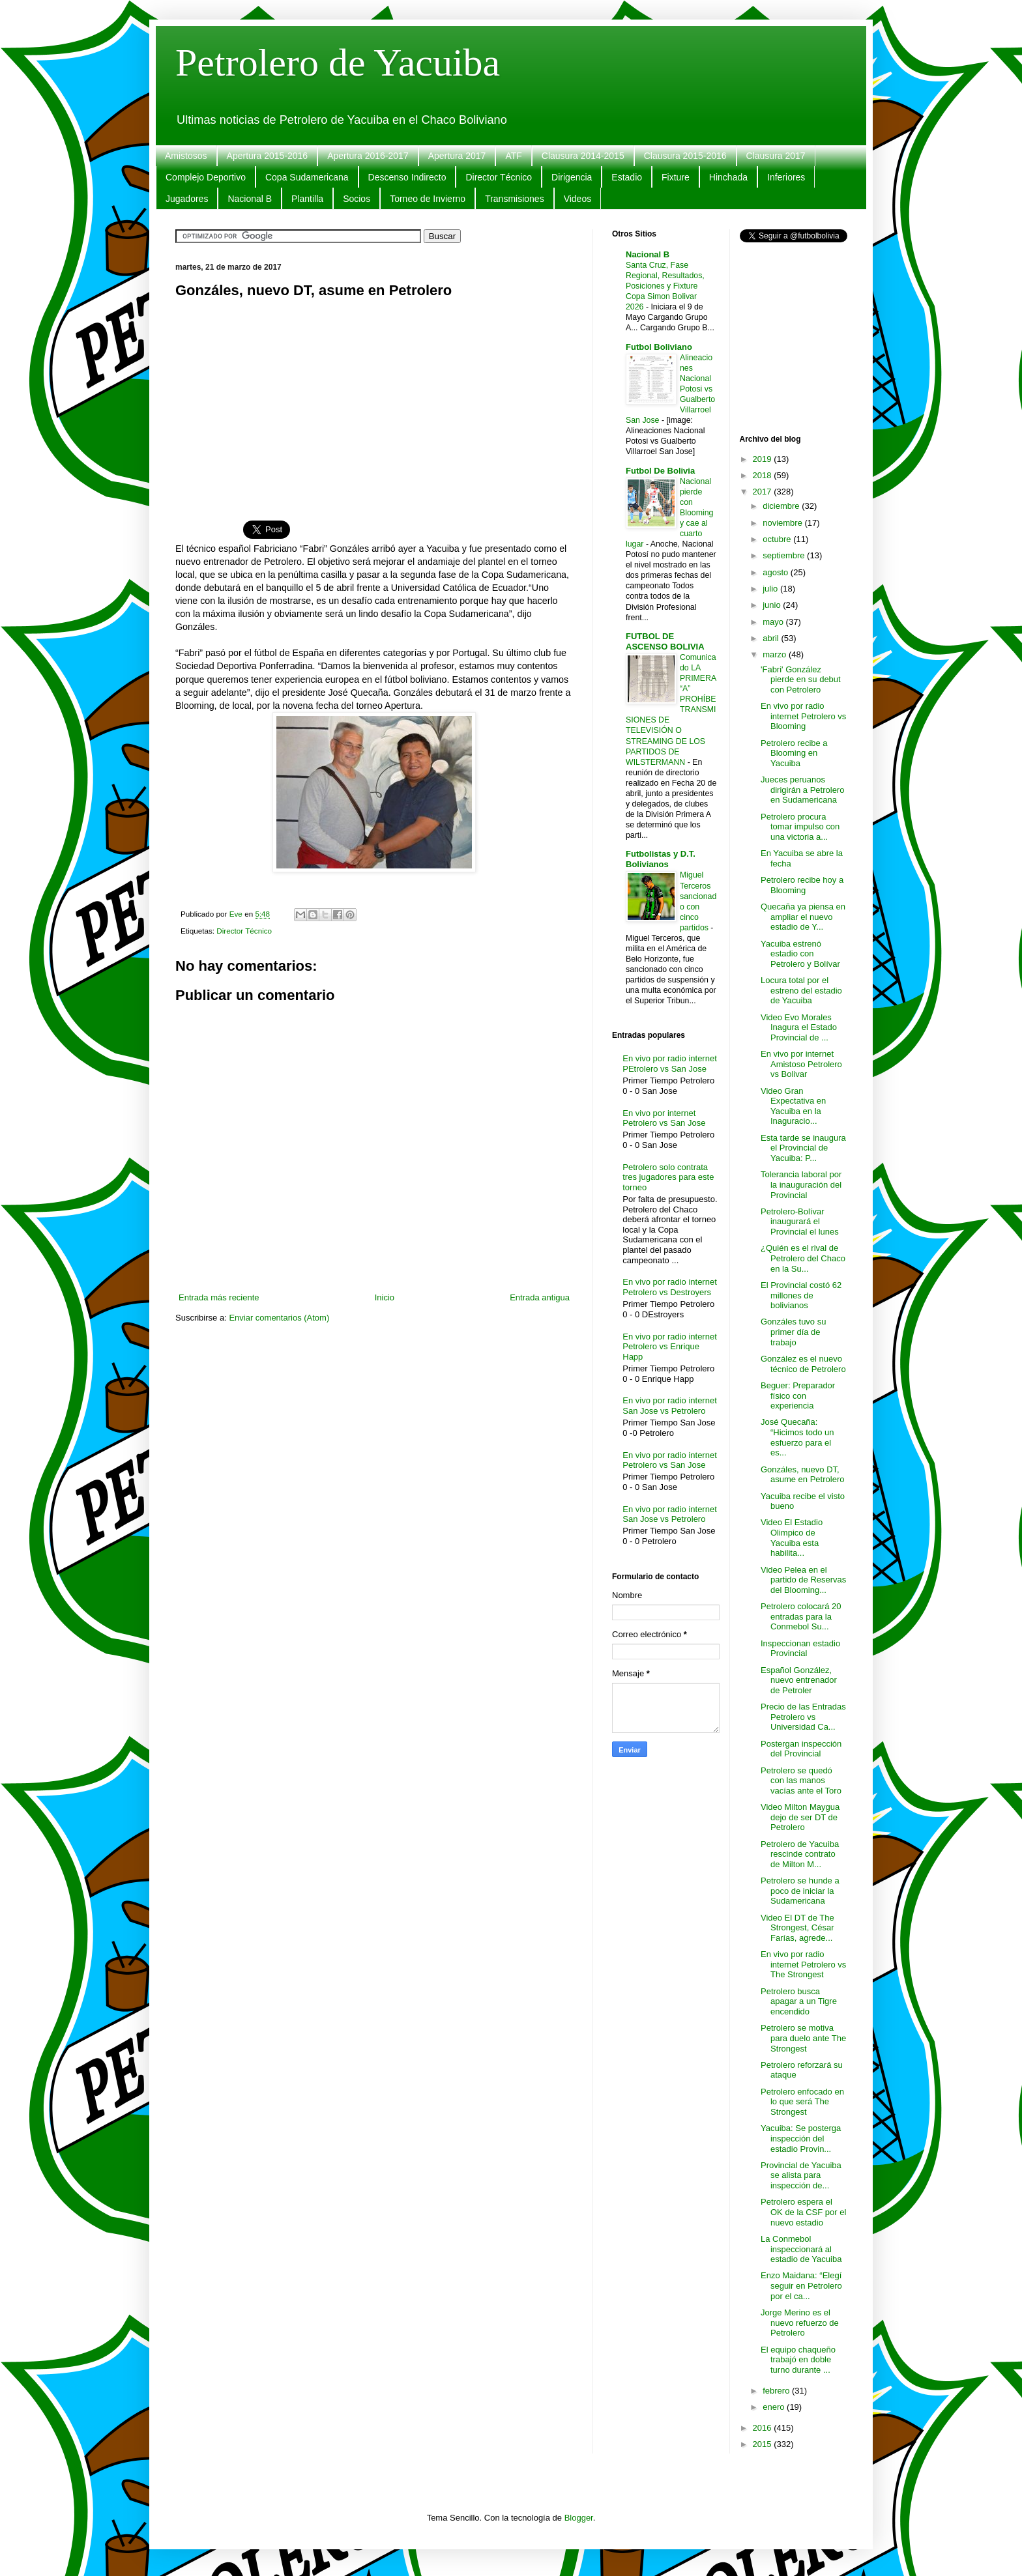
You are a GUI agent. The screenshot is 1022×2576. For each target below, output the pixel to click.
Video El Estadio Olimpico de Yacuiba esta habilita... (792, 1537)
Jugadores (187, 198)
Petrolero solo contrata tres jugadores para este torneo (668, 1177)
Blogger (578, 2518)
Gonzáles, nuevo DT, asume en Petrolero (802, 1475)
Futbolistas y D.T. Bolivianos (660, 859)
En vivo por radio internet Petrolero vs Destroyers (669, 1287)
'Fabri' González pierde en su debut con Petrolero (801, 679)
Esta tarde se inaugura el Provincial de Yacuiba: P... (803, 1148)
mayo (774, 622)
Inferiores (786, 177)
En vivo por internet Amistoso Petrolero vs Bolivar (801, 1064)
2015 (763, 2444)
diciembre (782, 506)
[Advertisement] (374, 402)
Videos (578, 198)
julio (771, 589)
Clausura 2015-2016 (685, 155)
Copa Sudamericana (307, 177)
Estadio (626, 177)
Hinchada (728, 177)
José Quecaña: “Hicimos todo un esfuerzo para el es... (797, 1437)
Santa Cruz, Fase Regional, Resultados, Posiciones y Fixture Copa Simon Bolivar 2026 (665, 286)
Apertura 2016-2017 (368, 155)
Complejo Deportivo (206, 177)
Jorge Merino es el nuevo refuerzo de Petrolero (800, 2323)
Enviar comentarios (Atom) (279, 1318)
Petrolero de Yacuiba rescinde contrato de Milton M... (800, 1854)
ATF (513, 155)
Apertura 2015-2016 (267, 155)
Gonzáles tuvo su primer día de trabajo (793, 1332)
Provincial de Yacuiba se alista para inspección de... (801, 2175)
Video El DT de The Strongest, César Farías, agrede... (797, 1928)
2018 (763, 475)
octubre (778, 539)
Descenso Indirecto (407, 177)
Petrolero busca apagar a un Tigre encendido (799, 2001)
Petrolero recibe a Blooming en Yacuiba (794, 753)
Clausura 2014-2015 (583, 155)
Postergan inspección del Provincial (801, 1749)
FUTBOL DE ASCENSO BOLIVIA (665, 641)
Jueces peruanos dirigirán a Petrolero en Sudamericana (802, 790)
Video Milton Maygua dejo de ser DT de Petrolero (800, 1817)
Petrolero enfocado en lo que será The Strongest (802, 2102)
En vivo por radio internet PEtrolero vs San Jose (669, 1063)
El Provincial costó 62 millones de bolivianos (801, 1295)
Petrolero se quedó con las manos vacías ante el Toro (801, 1781)
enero (775, 2407)
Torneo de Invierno (427, 198)
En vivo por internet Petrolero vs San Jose (663, 1118)
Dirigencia (571, 177)
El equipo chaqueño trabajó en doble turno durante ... (798, 2360)
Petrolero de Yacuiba (337, 62)
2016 (763, 2428)
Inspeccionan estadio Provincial (800, 1649)
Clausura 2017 (776, 155)
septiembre (785, 555)
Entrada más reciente (219, 1297)
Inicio (384, 1297)
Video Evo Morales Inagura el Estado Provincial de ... (799, 1027)
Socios (356, 198)
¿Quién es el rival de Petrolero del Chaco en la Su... (803, 1258)
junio (773, 605)
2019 (763, 459)
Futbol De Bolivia (660, 471)
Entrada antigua (540, 1297)
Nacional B (249, 198)
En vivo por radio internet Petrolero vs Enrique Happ (669, 1347)
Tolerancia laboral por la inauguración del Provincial (801, 1184)
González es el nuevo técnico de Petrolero (803, 1364)
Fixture (676, 177)
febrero (777, 2391)
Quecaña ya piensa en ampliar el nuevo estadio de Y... (803, 917)
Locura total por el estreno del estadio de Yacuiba (801, 990)
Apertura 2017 (457, 155)
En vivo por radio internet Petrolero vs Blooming (803, 716)
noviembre (783, 523)
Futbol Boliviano (659, 347)
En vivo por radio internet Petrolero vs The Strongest (803, 1964)
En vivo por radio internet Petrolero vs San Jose (669, 1460)
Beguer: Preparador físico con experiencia (798, 1395)
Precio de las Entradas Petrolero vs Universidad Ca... (803, 1717)
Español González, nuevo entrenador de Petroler (799, 1680)
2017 (763, 491)
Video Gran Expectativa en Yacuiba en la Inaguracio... (793, 1106)
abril (772, 638)
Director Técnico (498, 177)
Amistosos (186, 155)
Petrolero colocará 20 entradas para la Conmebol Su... (801, 1616)
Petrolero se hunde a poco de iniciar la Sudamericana (800, 1891)
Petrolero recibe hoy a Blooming (802, 885)
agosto (777, 572)
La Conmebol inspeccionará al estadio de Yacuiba (801, 2249)
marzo (776, 654)
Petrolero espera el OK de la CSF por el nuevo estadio (803, 2212)
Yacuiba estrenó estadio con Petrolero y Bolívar (800, 954)
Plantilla (307, 198)
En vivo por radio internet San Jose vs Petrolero (669, 1405)
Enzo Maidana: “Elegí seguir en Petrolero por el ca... (801, 2285)
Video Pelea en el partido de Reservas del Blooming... (803, 1580)
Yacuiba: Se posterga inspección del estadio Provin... (801, 2138)
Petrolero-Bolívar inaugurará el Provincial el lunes (800, 1222)
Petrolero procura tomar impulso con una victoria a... (800, 827)
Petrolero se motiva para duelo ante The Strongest (803, 2038)
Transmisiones (514, 198)
